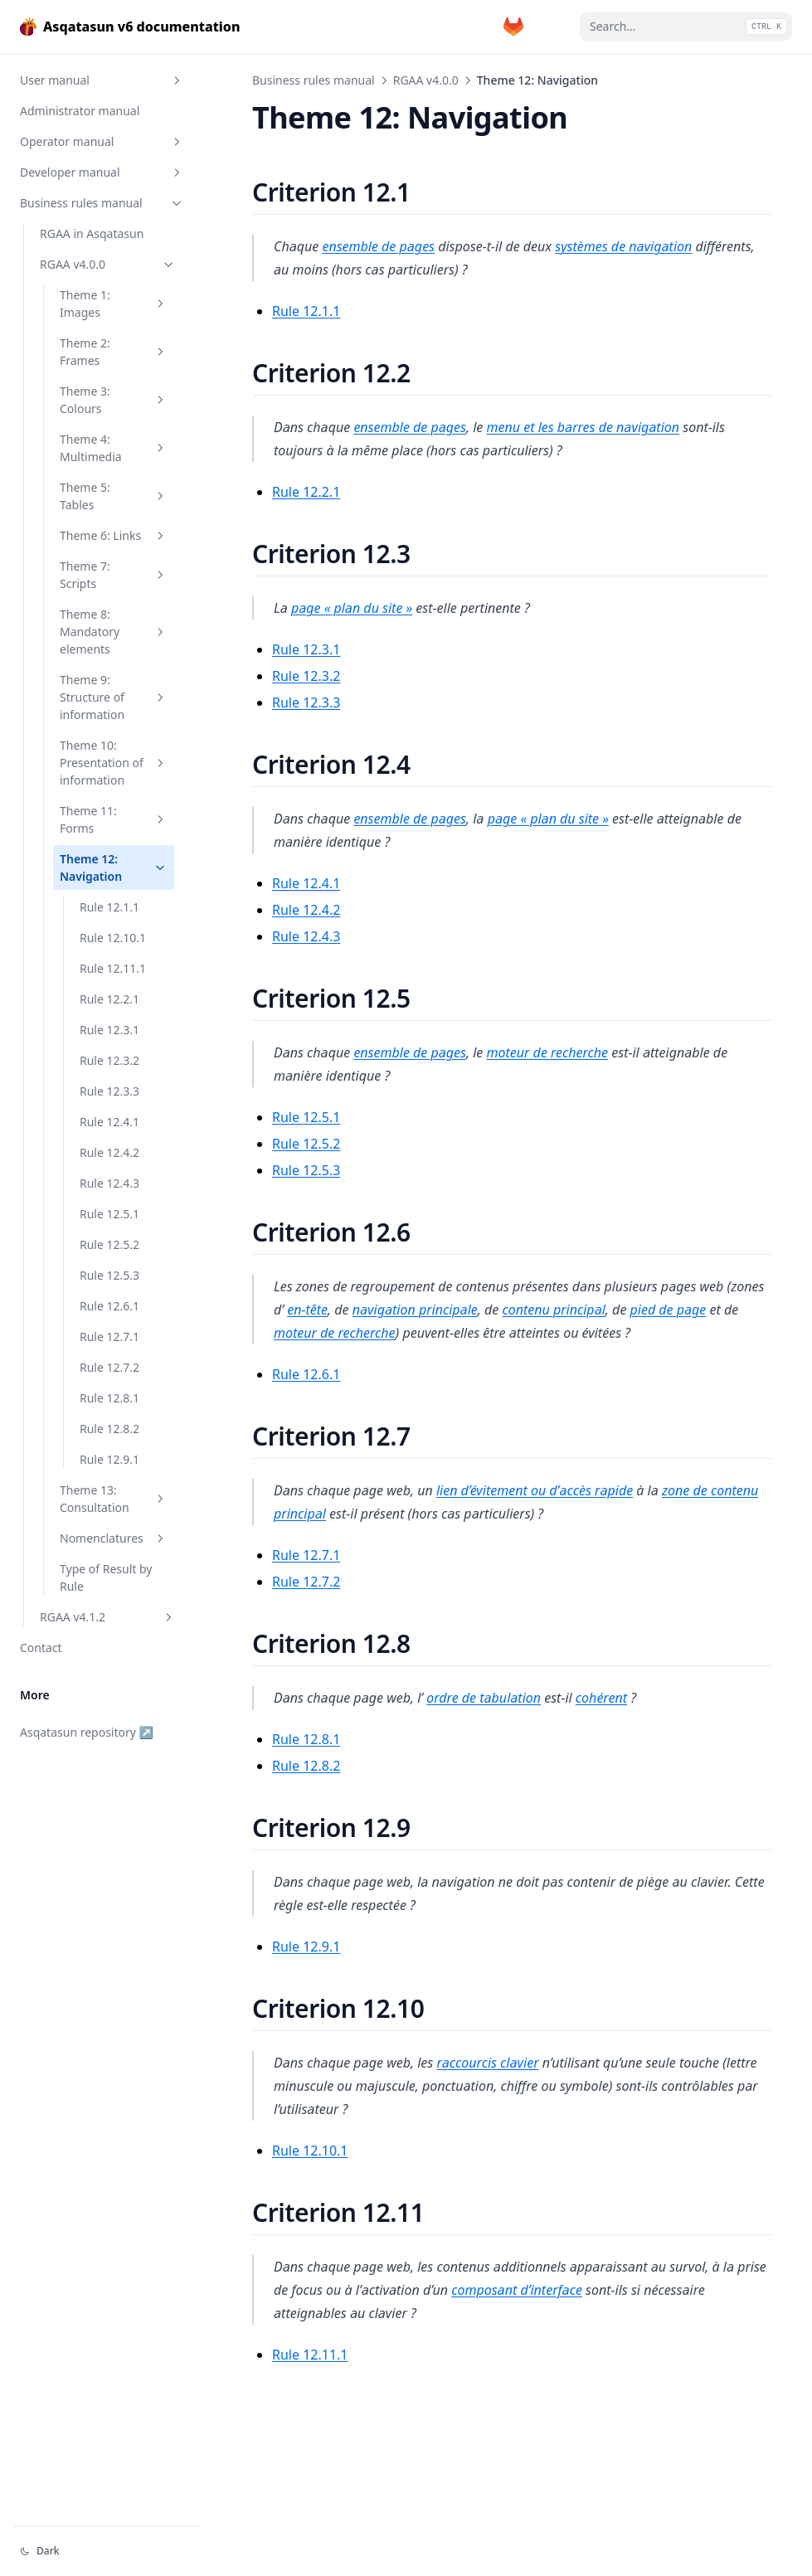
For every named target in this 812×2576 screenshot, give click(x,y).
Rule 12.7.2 (109, 1367)
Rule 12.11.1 (113, 968)
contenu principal (553, 1309)
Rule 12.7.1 (109, 1336)
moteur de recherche (548, 1052)
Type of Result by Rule (106, 1577)
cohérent (601, 1698)
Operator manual (102, 141)
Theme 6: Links (114, 535)
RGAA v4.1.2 (108, 1617)
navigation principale (415, 1309)
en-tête (307, 1309)
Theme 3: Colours (114, 399)
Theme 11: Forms (114, 819)
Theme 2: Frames (114, 351)
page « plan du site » (351, 608)
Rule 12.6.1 (109, 1306)
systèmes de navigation (623, 246)
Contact (41, 1647)
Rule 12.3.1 (109, 1030)
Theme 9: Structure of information (114, 697)
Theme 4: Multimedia (114, 447)
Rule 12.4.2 (109, 1152)
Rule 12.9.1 (109, 1459)
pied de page (668, 1309)
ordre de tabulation (483, 1698)
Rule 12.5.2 (109, 1244)
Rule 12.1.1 (109, 907)
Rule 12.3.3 (109, 1091)
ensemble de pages (378, 246)
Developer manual (102, 172)
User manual (102, 80)
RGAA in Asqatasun (91, 233)
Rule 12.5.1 (109, 1214)
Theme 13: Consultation (114, 1498)
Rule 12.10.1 (113, 937)
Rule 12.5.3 (109, 1275)
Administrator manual (79, 111)
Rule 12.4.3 (109, 1183)
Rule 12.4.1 (109, 1122)
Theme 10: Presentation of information (114, 762)
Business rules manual (102, 203)
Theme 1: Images (114, 303)
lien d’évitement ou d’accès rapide (534, 1490)
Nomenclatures (114, 1538)
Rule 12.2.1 (109, 999)
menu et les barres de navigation (583, 427)
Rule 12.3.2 (109, 1060)
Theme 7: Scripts (114, 574)
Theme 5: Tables (114, 496)
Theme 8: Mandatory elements (114, 631)
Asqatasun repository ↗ (86, 1732)
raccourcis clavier (487, 2063)
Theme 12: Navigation (114, 867)
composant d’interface (516, 2290)
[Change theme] (106, 2551)
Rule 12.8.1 (109, 1398)
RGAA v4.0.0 (108, 264)
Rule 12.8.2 (109, 1428)
